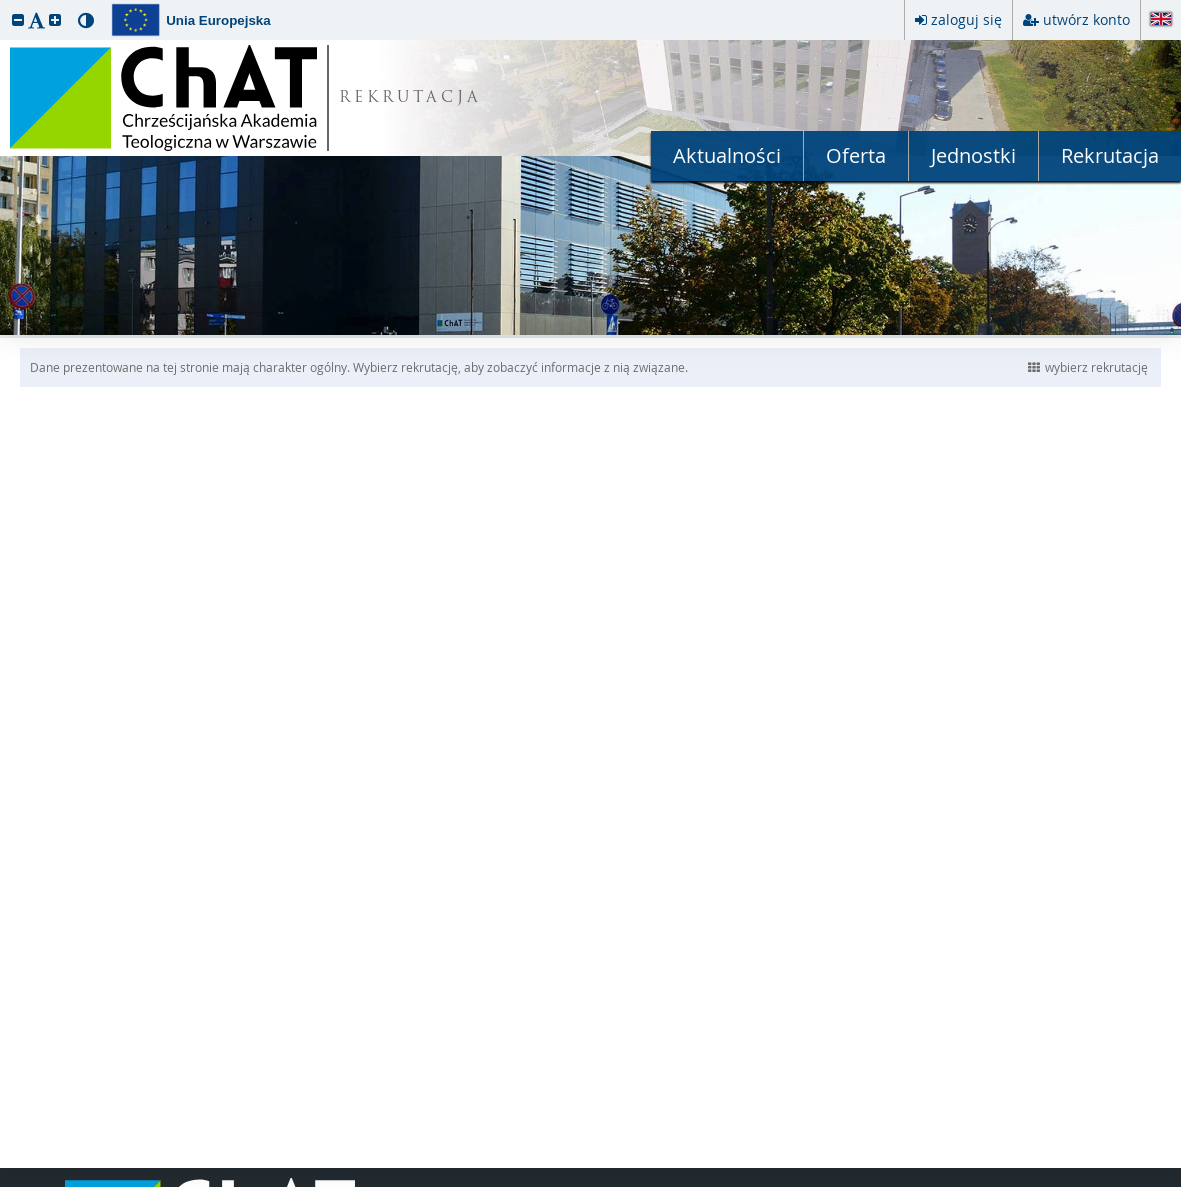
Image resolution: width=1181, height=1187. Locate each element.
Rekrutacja (1110, 155)
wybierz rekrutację (1088, 367)
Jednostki (973, 155)
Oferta (856, 155)
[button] (18, 19)
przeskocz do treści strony (5, 5)
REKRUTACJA (410, 98)
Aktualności (727, 155)
